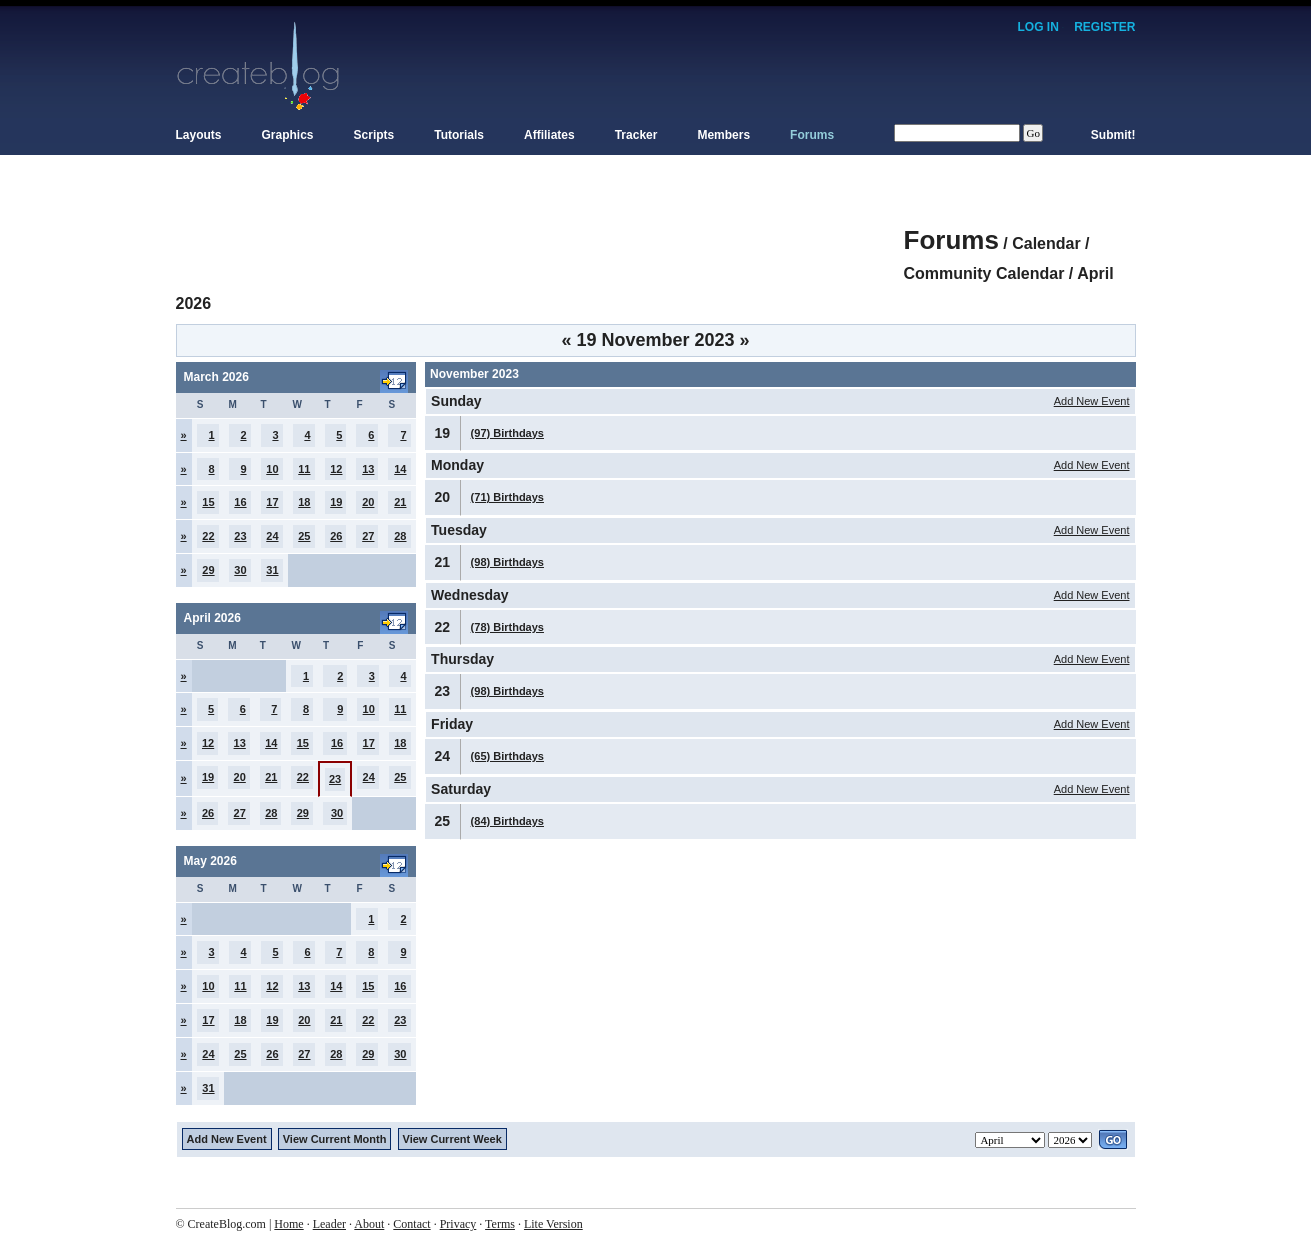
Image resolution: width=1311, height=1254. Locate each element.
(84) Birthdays (507, 821)
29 (208, 570)
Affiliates (549, 135)
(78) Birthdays (507, 627)
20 (368, 502)
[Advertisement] (540, 230)
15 (208, 502)
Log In (1037, 27)
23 (240, 536)
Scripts (374, 135)
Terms (500, 1224)
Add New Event (1092, 401)
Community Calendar (984, 273)
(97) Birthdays (507, 433)
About (369, 1224)
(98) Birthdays (507, 562)
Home (288, 1224)
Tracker (636, 135)
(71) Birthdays (507, 497)
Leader (329, 1224)
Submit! (1113, 135)
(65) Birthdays (507, 756)
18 (304, 502)
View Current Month (335, 1139)
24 (272, 536)
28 (400, 536)
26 (336, 536)
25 (304, 536)
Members (723, 135)
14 (400, 469)
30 (240, 570)
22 (208, 536)
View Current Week (452, 1139)
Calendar (1046, 243)
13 (368, 469)
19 (336, 502)
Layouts (199, 135)
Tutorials (459, 135)
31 (272, 570)
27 (368, 536)
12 (336, 469)
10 (272, 469)
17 (272, 502)
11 (304, 469)
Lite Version (553, 1224)
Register (1104, 27)
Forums (812, 135)
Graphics (288, 135)
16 (240, 502)
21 (400, 502)
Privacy (458, 1224)
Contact (411, 1224)
